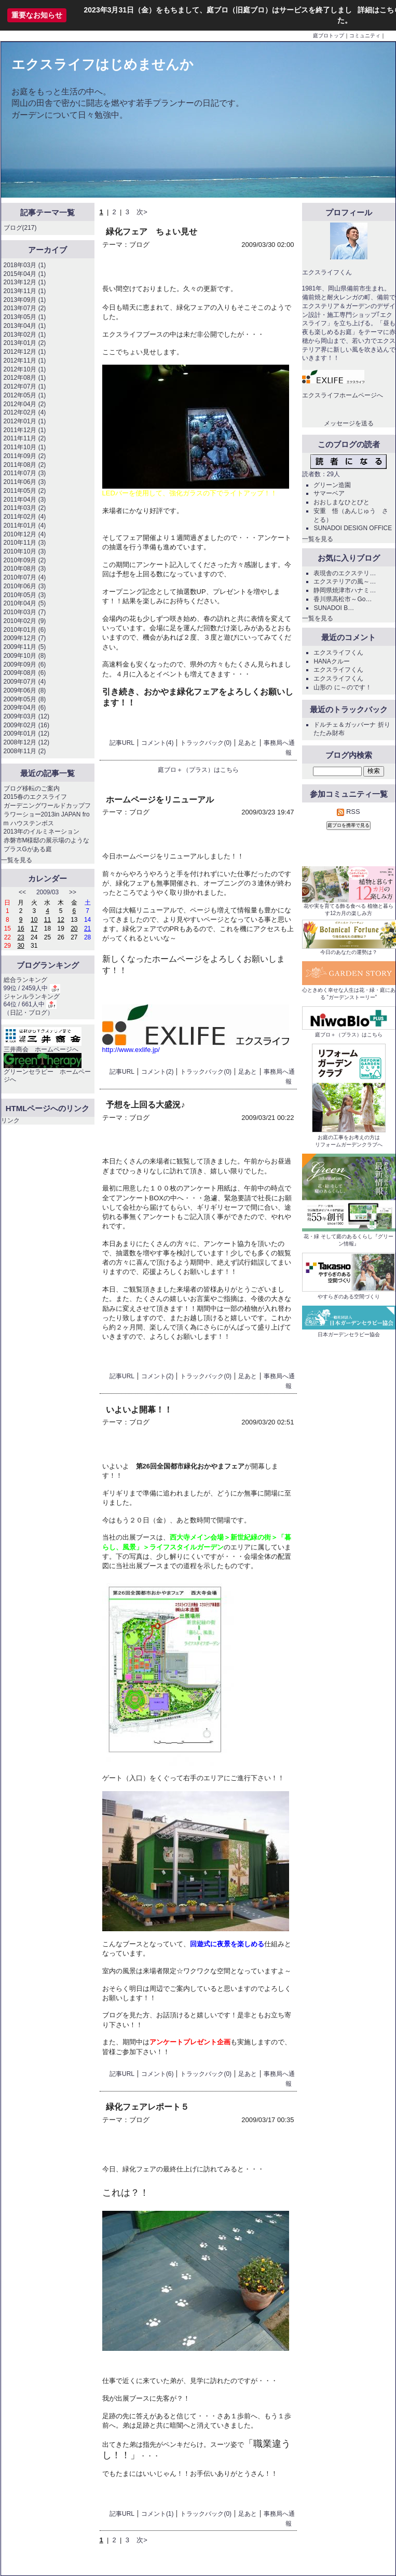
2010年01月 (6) (25, 629)
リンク (10, 1120)
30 (20, 945)
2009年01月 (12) (26, 733)
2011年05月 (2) (25, 490)
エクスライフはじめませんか (102, 64)
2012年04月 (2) (25, 404)
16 (20, 928)
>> (72, 892)
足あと (247, 742)
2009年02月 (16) (26, 725)
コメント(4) (157, 742)
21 (87, 928)
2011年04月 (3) (25, 499)
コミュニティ (364, 35)
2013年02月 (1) (25, 334)
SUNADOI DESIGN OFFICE (352, 528)
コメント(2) (157, 1071)
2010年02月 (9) (25, 621)
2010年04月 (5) (25, 603)
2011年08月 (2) (25, 464)
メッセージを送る (349, 423)
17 (34, 928)
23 (20, 937)
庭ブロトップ (328, 35)
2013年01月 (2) (25, 343)
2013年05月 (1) (25, 317)
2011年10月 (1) (25, 447)
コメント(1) (157, 2513)
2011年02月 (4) (25, 516)
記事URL (122, 742)
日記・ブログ (28, 1012)
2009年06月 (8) (25, 690)
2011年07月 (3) (25, 473)
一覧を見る (16, 860)
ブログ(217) (20, 227)
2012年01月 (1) (25, 421)
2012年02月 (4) (25, 412)
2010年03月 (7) (25, 612)
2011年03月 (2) (25, 507)
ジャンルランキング (32, 996)
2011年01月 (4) (25, 525)
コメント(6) (157, 2074)
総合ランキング (25, 980)
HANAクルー (331, 661)
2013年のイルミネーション (42, 831)
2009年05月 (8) (25, 699)
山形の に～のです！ (342, 687)
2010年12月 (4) (25, 534)
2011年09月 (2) (25, 456)
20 (74, 928)
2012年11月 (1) (25, 360)
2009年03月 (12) (26, 716)
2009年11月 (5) (25, 646)
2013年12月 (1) (25, 282)
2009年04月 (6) (25, 707)
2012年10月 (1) (25, 369)
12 (61, 919)
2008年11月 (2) (25, 751)
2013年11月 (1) (25, 291)
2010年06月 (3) (25, 586)
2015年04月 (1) (25, 274)
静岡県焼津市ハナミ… (344, 590)
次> (141, 212)
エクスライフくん (338, 652)
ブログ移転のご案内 (32, 788)
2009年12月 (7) (25, 638)
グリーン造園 (332, 485)
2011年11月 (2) (25, 438)
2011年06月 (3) (25, 482)
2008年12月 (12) (26, 742)
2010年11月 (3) (25, 542)
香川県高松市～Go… (342, 599)
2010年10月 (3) (25, 551)
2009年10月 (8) (25, 655)
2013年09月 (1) (25, 299)
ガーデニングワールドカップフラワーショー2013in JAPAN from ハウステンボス (47, 814)
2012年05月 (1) (25, 395)
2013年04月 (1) (25, 325)
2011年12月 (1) (25, 430)
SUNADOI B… (333, 608)
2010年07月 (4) (25, 577)
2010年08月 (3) (25, 568)
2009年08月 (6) (25, 672)
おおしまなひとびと (341, 502)
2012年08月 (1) (25, 377)
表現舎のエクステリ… (344, 573)
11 (47, 919)
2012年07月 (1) (25, 386)
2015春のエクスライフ (35, 796)
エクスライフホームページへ (342, 395)
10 (34, 919)
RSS (348, 811)
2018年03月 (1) (25, 265)
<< (22, 892)
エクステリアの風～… (344, 581)
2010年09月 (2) (25, 560)
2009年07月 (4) (25, 681)
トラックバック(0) (205, 742)
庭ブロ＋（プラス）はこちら (198, 769)
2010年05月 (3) (25, 595)
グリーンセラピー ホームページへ (47, 1070)
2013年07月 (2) (25, 308)
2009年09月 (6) (25, 664)
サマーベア (329, 493)
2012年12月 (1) (25, 351)
